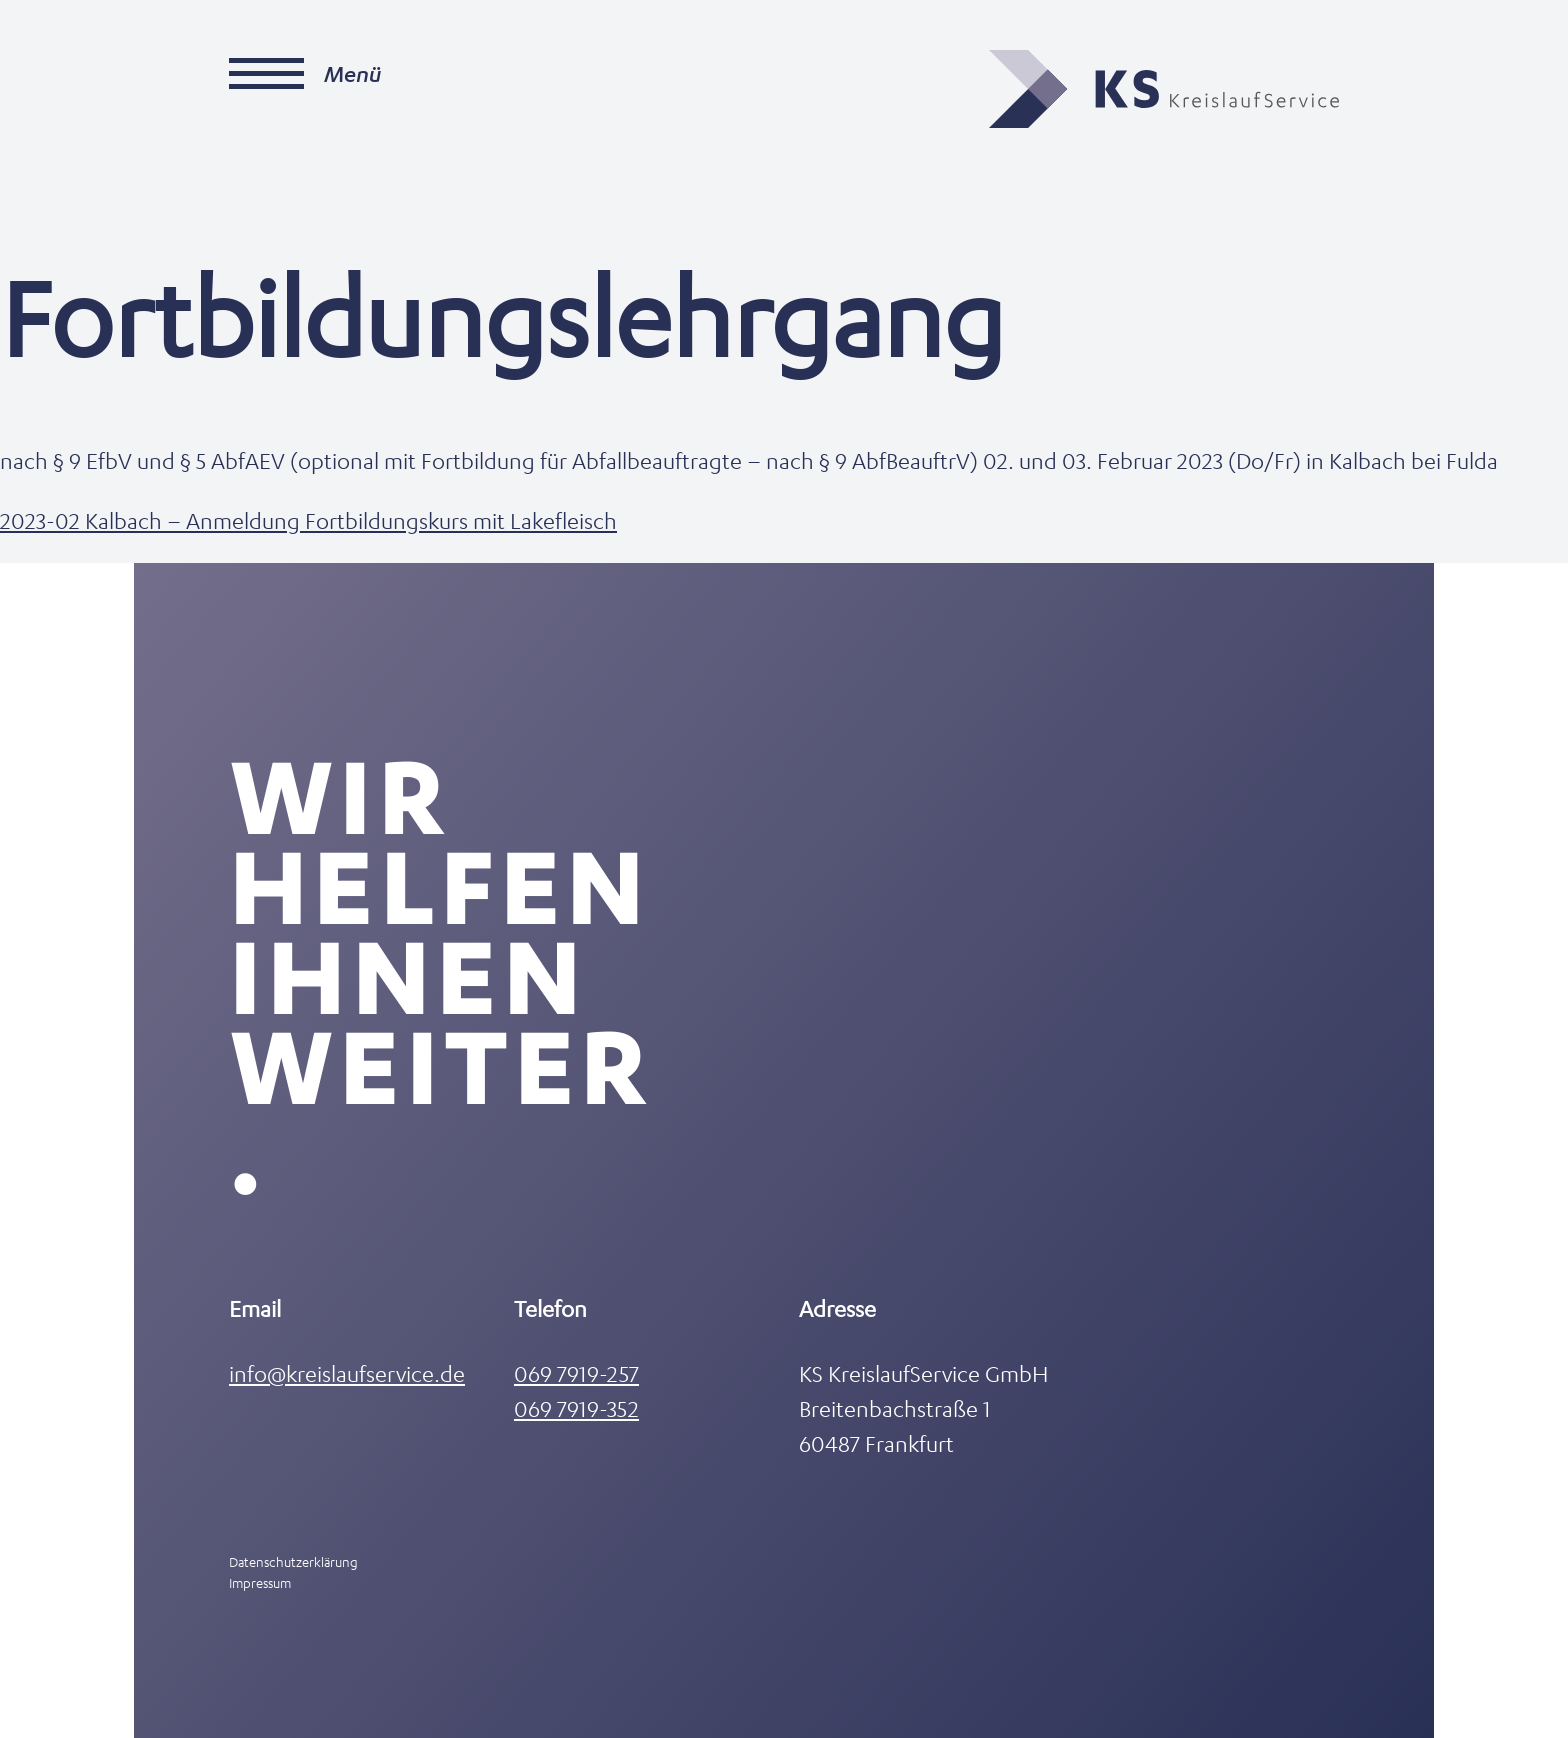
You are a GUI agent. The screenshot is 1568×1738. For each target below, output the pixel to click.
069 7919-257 (576, 1373)
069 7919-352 (576, 1408)
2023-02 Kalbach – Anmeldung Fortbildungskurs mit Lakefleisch (308, 520)
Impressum (260, 1582)
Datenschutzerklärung (293, 1561)
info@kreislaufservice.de (347, 1373)
